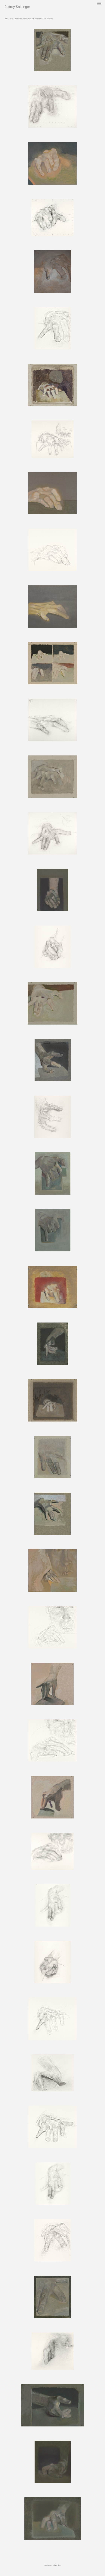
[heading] (17, 7)
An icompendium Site (52, 2565)
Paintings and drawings (13, 18)
